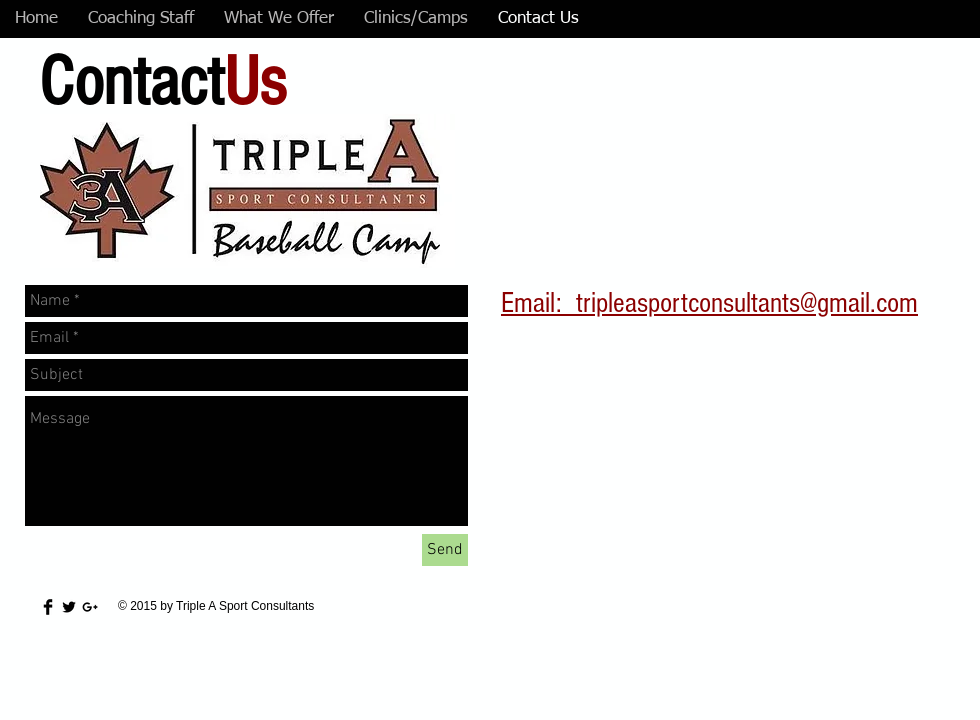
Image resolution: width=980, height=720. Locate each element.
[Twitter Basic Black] (69, 607)
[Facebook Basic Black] (48, 607)
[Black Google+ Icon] (90, 607)
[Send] (445, 550)
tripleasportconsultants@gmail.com (747, 303)
